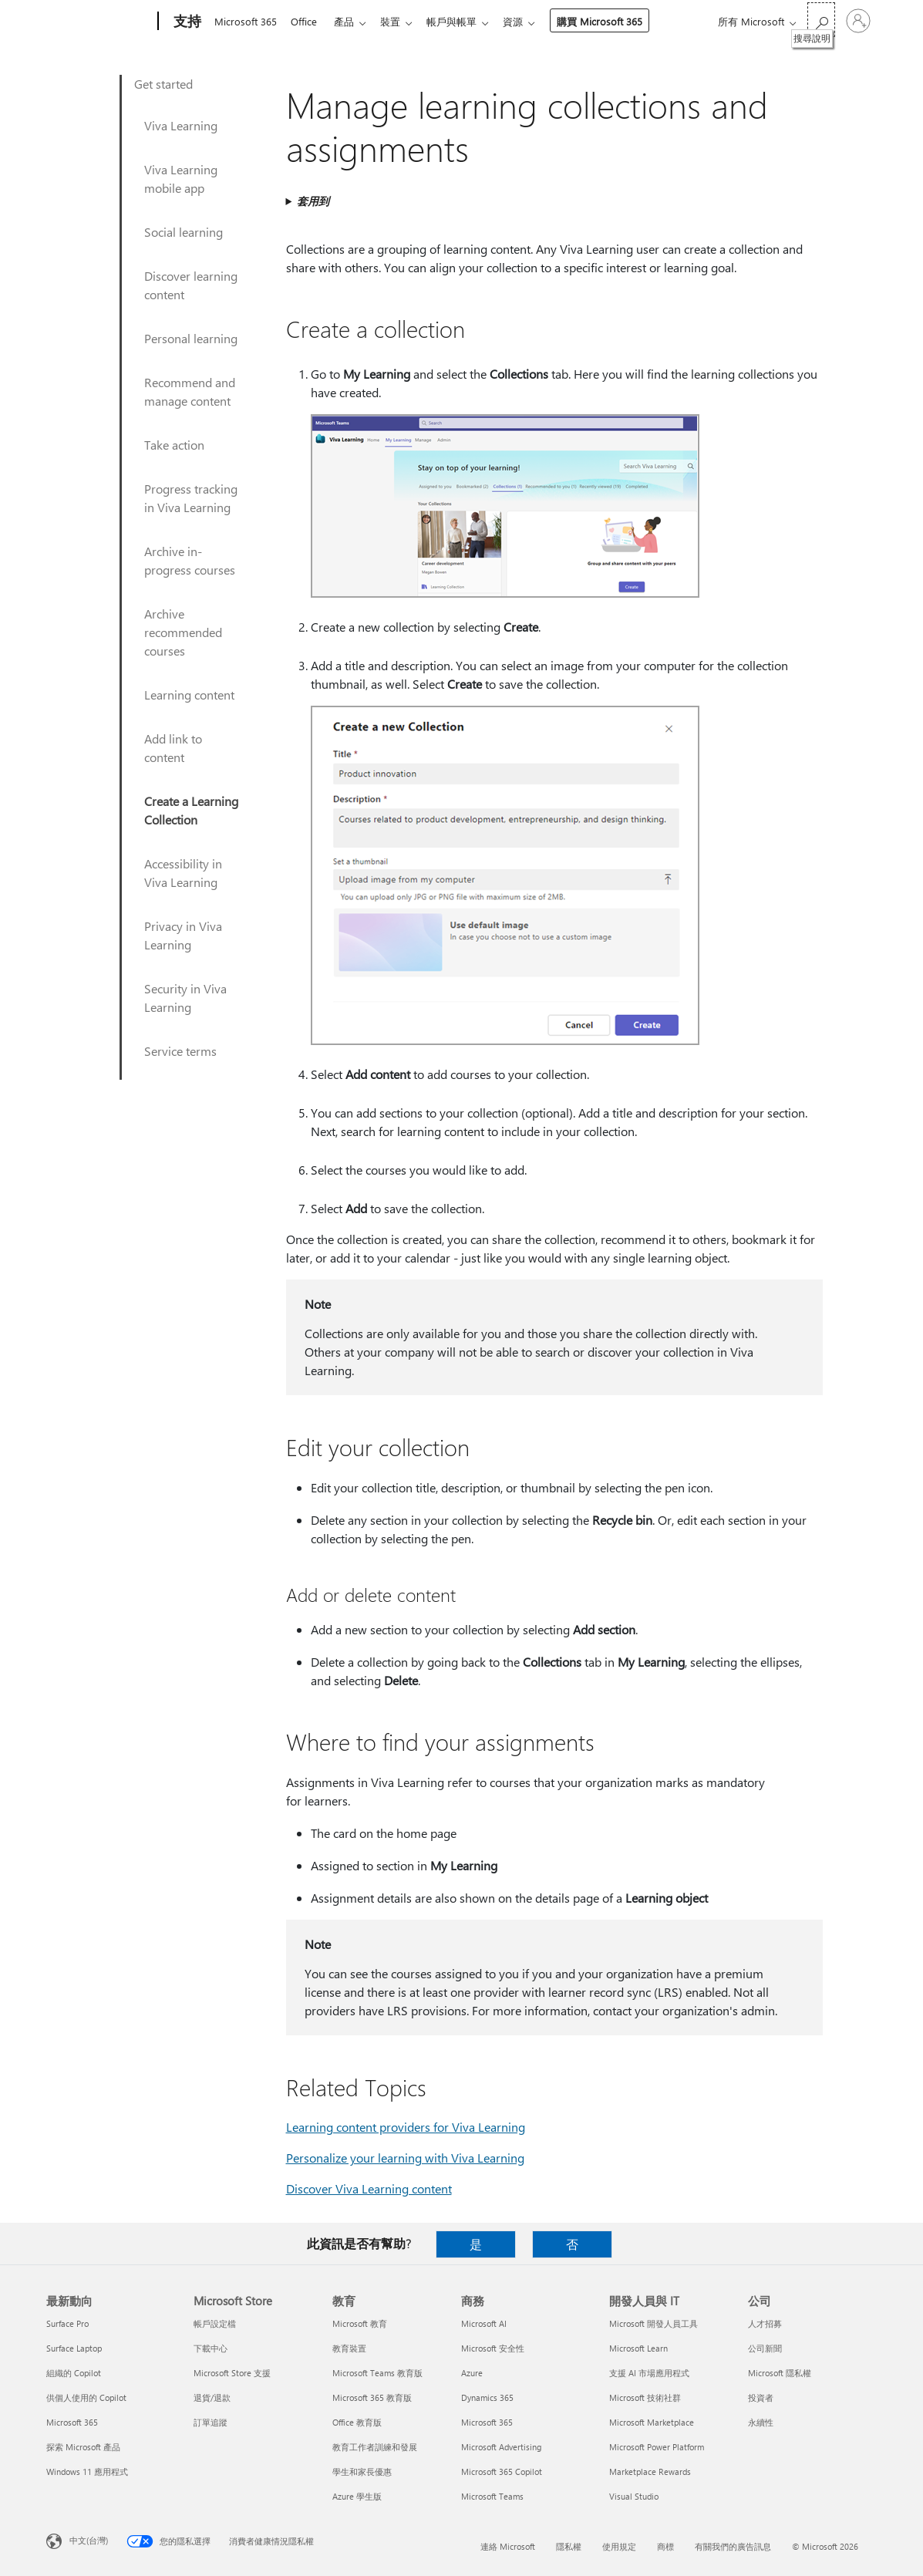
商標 (665, 2546)
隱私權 (568, 2546)
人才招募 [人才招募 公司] (765, 2323)
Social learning (183, 232)
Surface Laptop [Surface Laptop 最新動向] (74, 2348)
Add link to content (173, 747)
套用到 (313, 201)
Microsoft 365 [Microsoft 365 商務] (487, 2422)
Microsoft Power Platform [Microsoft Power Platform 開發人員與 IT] (656, 2447)
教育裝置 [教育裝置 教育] (349, 2348)
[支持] (186, 21)
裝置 (399, 21)
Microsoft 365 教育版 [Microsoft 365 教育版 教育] (372, 2397)
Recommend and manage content (189, 391)
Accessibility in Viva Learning (183, 872)
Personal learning (190, 338)
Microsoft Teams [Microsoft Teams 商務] (492, 2496)
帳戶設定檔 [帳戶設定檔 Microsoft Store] (215, 2323)
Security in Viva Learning (185, 997)
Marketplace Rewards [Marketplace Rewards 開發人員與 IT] (650, 2471)
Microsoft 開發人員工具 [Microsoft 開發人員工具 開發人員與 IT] (653, 2323)
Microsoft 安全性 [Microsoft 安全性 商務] (492, 2348)
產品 (350, 21)
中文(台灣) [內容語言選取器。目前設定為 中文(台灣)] (88, 2540)
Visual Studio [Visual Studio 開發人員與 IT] (634, 2496)
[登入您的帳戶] (858, 20)
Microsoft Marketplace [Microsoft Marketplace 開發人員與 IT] (651, 2422)
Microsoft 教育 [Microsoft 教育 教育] (359, 2323)
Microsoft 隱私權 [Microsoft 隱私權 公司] (779, 2373)
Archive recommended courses (183, 632)
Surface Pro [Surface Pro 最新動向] (67, 2323)
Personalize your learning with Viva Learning (405, 2157)
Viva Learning (180, 125)
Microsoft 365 (245, 21)
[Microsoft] (99, 21)
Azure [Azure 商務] (472, 2373)
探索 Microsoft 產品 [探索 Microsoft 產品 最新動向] (83, 2447)
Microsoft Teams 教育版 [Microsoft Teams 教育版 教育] (377, 2373)
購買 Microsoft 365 (615, 21)
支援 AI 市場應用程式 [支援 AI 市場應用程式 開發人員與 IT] (649, 2373)
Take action (174, 445)
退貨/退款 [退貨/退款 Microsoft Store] (212, 2397)
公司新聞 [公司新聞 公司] (765, 2348)
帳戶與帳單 (464, 21)
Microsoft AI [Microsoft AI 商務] (484, 2323)
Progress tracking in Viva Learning (190, 497)
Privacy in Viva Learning (183, 935)
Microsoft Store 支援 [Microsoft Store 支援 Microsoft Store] (232, 2373)
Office (307, 21)
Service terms (180, 1051)
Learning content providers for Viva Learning (405, 2127)
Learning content (189, 694)
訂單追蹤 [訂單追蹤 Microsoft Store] (210, 2422)
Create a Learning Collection (191, 810)
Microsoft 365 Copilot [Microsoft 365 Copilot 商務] (501, 2471)
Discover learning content (190, 285)
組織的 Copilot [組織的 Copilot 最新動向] (73, 2373)
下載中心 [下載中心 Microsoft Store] (210, 2348)
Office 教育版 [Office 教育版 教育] (357, 2422)
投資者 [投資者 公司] (760, 2397)
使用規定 (619, 2546)
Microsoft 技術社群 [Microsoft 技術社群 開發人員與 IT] (645, 2397)
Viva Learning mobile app (180, 178)
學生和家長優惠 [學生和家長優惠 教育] (362, 2471)
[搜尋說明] (821, 19)
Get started (163, 84)
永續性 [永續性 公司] (760, 2422)
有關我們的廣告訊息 (733, 2546)
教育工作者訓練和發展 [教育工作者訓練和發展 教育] (374, 2447)
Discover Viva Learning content (369, 2188)
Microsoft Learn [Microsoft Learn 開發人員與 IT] (638, 2348)
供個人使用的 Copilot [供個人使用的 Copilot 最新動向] (86, 2397)
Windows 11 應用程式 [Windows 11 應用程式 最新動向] (87, 2471)
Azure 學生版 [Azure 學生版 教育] (357, 2496)
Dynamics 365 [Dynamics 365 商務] (487, 2397)
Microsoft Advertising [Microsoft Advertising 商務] (501, 2447)
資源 (528, 21)
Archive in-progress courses (189, 560)
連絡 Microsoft (507, 2546)
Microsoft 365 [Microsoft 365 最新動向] (72, 2422)
